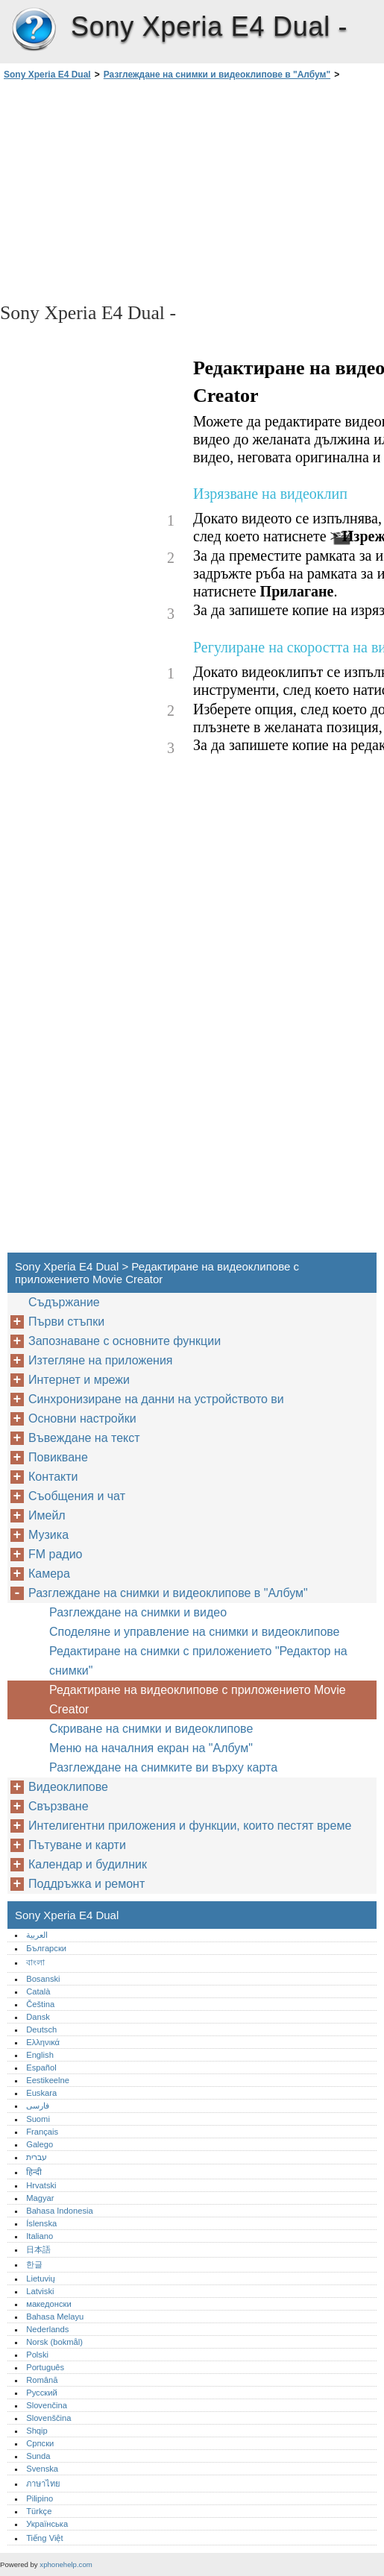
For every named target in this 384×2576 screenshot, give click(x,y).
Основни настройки (82, 1418)
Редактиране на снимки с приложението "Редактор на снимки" (198, 1661)
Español (41, 2067)
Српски (40, 2443)
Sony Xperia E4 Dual (33, 29)
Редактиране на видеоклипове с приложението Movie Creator (197, 1700)
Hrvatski (41, 2185)
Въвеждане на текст (84, 1438)
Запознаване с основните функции (124, 1341)
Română (41, 2379)
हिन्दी (34, 2171)
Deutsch (41, 2029)
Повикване (58, 1457)
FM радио (55, 1554)
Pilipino (39, 2498)
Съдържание (64, 1302)
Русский (41, 2392)
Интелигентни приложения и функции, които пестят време (189, 1825)
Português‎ (45, 2367)
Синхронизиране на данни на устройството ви (156, 1399)
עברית (36, 2157)
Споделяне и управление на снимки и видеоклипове (194, 1631)
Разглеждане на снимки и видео (138, 1612)
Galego (39, 2144)
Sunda (38, 2455)
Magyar (40, 2198)
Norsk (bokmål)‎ (54, 2341)
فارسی (37, 2105)
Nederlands (47, 2329)
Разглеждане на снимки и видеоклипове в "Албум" (217, 74)
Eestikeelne (47, 2080)
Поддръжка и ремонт (86, 1883)
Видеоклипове (68, 1786)
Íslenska (41, 2223)
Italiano (39, 2236)
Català (38, 1991)
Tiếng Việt (44, 2538)
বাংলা (35, 1962)
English (40, 2054)
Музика (48, 1534)
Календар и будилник (87, 1864)
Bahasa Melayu (55, 2316)
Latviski (40, 2291)
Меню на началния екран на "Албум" (151, 1748)
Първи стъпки (66, 1321)
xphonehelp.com (66, 2564)
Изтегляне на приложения (100, 1360)
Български (46, 1948)
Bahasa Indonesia (59, 2210)
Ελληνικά (43, 2042)
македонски (49, 2303)
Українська (47, 2523)
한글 (34, 2264)
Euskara (41, 2092)
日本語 (38, 2249)
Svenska (42, 2468)
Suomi (38, 2118)
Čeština (40, 2004)
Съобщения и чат (76, 1496)
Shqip (37, 2430)
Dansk (38, 2016)
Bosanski (43, 1978)
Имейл (47, 1515)
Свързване (58, 1806)
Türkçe (38, 2511)
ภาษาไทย (43, 2483)
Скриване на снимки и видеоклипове (151, 1728)
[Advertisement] (132, 190)
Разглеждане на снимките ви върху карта (163, 1767)
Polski (37, 2354)
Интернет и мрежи (79, 1379)
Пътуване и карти (77, 1845)
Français (42, 2131)
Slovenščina (48, 2417)
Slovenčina (46, 2405)
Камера (49, 1573)
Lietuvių (40, 2278)
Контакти (53, 1476)
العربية (37, 1934)
